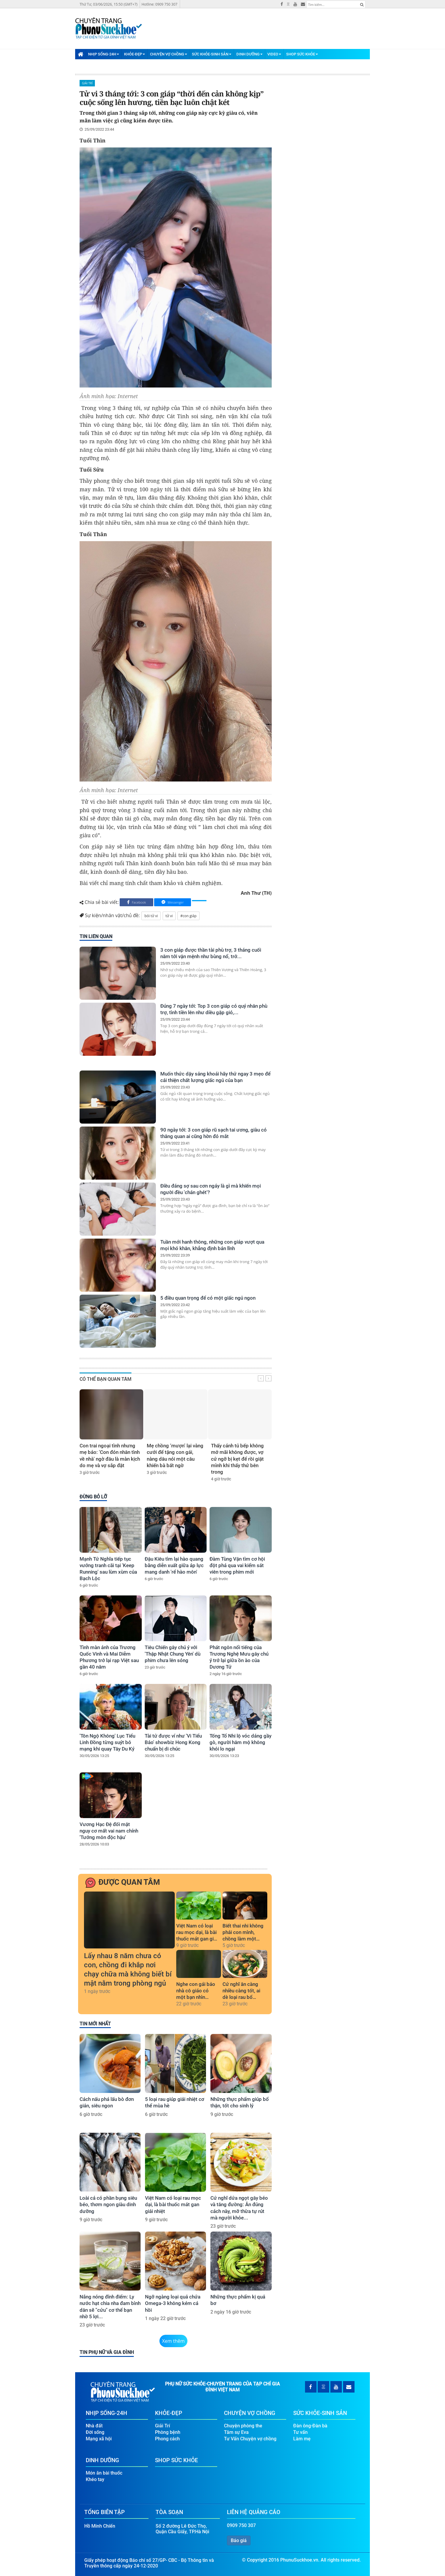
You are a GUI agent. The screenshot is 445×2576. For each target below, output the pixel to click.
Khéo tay (95, 2479)
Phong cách (167, 2439)
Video (274, 54)
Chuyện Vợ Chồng (168, 54)
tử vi (169, 915)
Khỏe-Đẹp (134, 54)
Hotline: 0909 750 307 (159, 4)
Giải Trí (87, 83)
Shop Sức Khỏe (302, 54)
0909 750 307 (241, 2525)
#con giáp (188, 915)
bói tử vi (151, 915)
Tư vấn (300, 2432)
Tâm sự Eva (236, 2432)
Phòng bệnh (167, 2432)
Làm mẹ (302, 2439)
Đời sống (95, 2432)
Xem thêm (173, 2341)
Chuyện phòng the (243, 2426)
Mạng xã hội (99, 2439)
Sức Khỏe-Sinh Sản (211, 54)
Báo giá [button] (239, 2540)
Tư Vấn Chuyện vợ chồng (250, 2439)
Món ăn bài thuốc (104, 2473)
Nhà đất (94, 2426)
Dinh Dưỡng (249, 54)
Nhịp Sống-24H (103, 54)
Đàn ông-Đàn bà (310, 2426)
